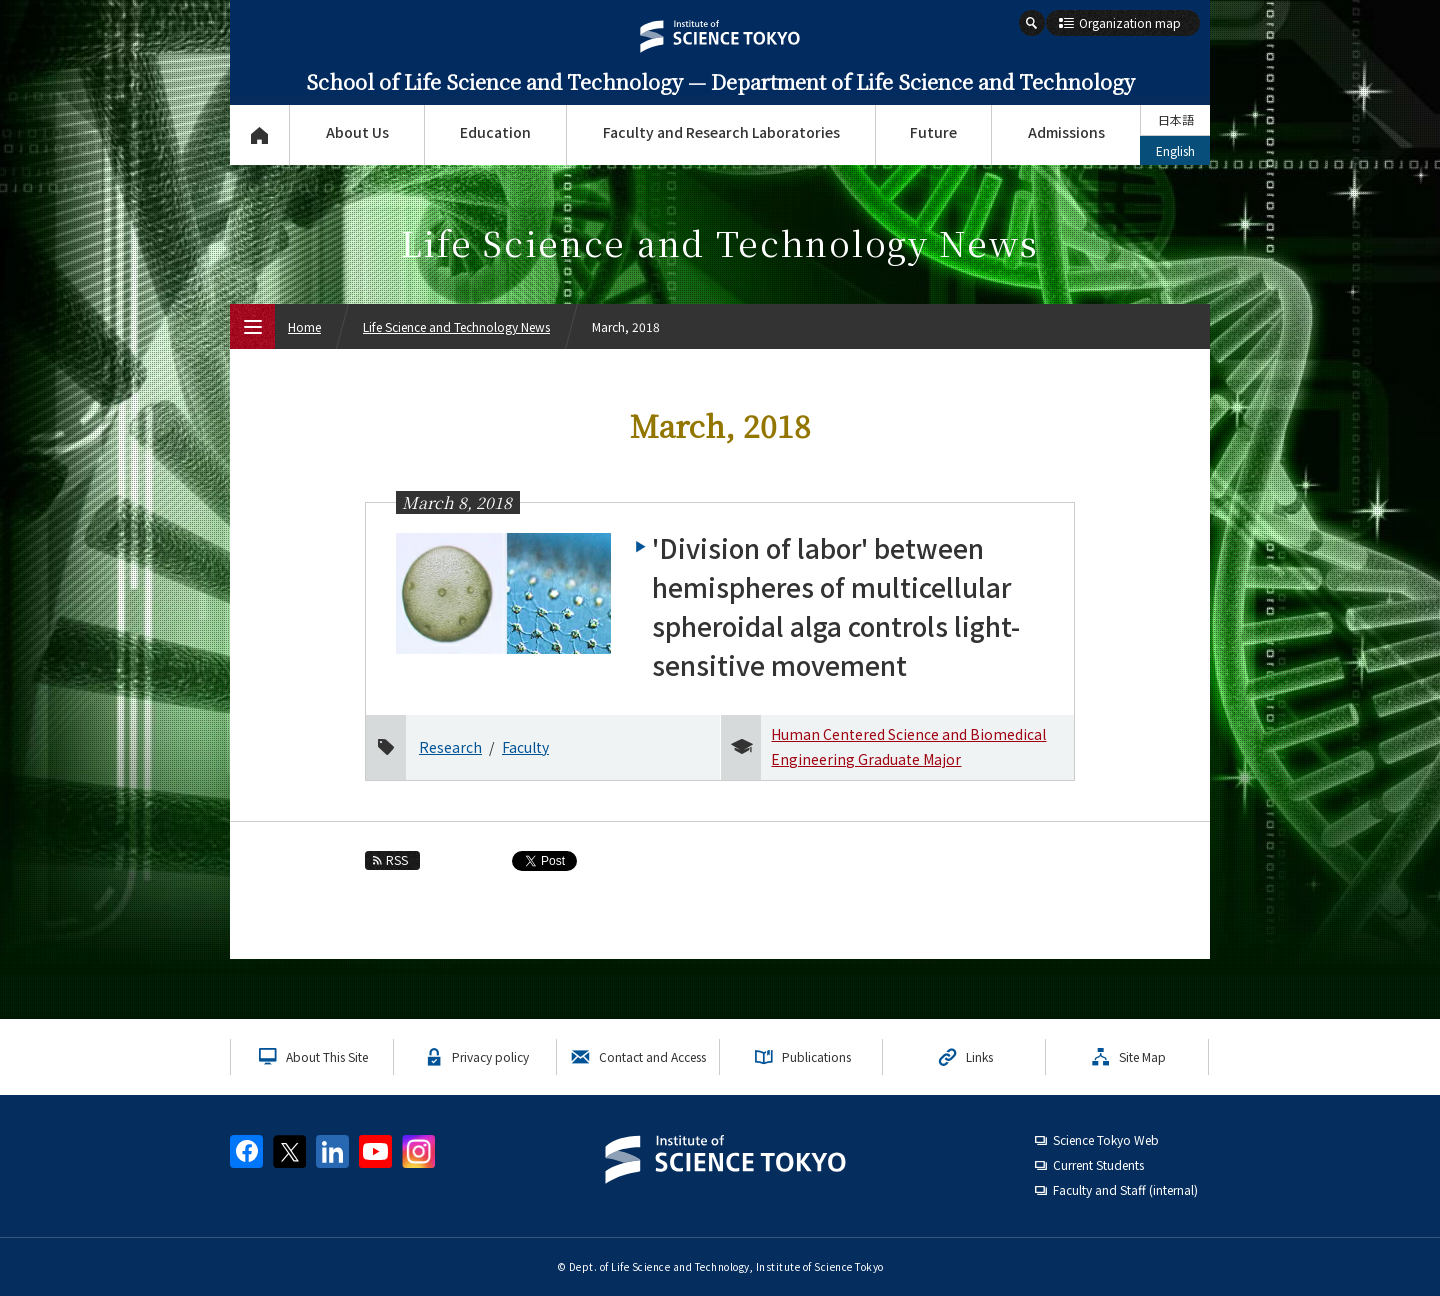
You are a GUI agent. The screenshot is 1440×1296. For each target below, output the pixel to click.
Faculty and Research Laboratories (721, 132)
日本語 (1176, 119)
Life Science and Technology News (456, 326)
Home (304, 326)
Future (933, 132)
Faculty (525, 747)
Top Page (259, 135)
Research (450, 747)
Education (495, 132)
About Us (357, 132)
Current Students (1098, 1164)
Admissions (1066, 132)
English (1175, 150)
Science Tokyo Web (1106, 1139)
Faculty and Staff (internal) (1125, 1189)
